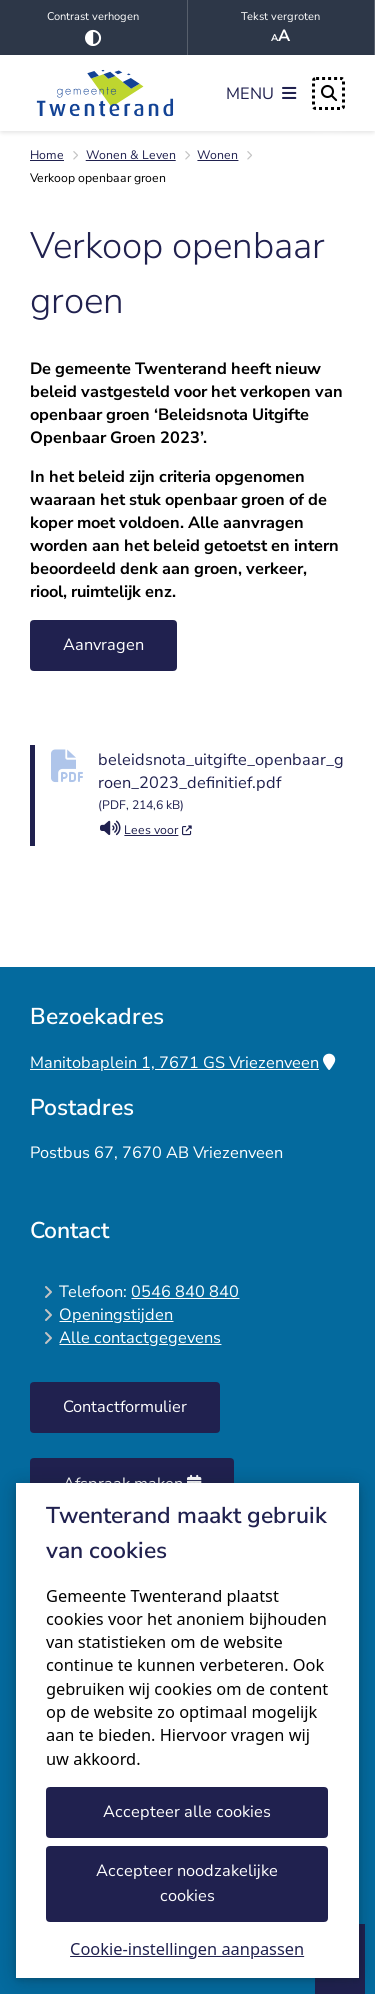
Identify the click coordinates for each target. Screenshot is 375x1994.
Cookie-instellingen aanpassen (187, 1949)
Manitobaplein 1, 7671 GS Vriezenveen (182, 1062)
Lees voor (146, 829)
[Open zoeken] (328, 93)
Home (47, 155)
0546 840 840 (185, 1291)
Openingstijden (116, 1314)
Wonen (217, 155)
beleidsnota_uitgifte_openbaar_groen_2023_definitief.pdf (221, 783)
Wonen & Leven (131, 155)
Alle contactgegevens (140, 1337)
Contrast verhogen (93, 27)
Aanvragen (103, 644)
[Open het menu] (261, 93)
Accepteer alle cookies (188, 1811)
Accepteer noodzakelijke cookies (188, 1883)
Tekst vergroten (281, 28)
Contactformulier (125, 1406)
